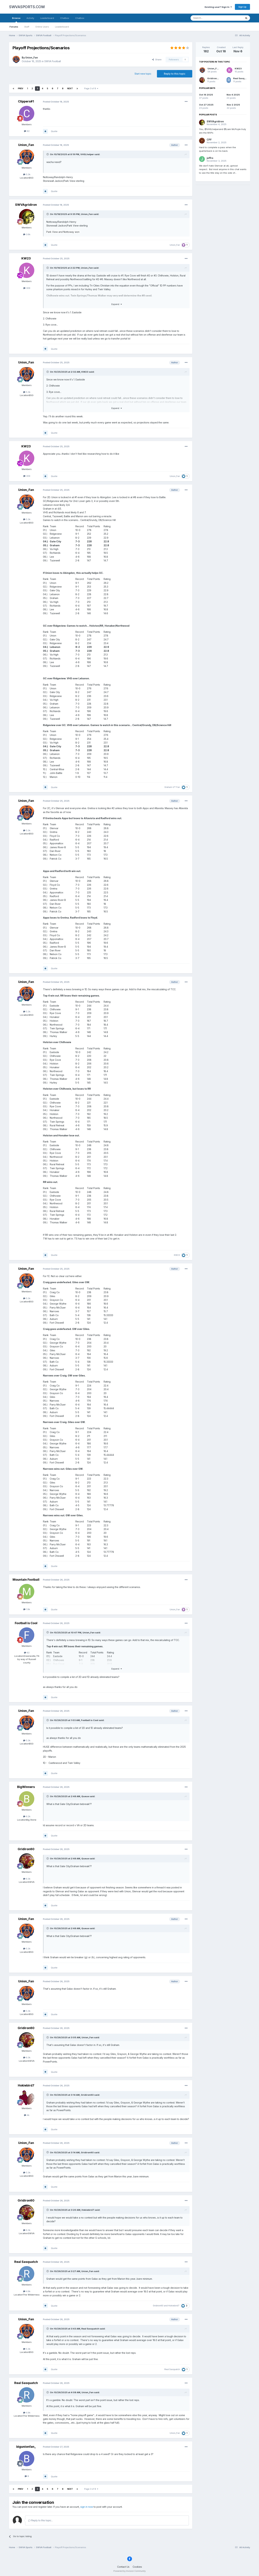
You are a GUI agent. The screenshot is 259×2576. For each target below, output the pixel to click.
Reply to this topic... (40, 2520)
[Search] (208, 18)
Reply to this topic (174, 73)
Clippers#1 (26, 101)
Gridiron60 (26, 1849)
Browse (16, 19)
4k (26, 2115)
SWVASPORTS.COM (26, 7)
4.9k (26, 2291)
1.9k (26, 1609)
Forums (14, 26)
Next (70, 88)
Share (157, 59)
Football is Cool (26, 1623)
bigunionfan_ (26, 2446)
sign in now (86, 2506)
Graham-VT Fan (172, 787)
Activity (30, 18)
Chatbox (64, 18)
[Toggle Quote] (47, 154)
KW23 (26, 258)
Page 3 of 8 (91, 88)
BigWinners (26, 1787)
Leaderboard (62, 26)
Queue (85, 1796)
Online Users (42, 26)
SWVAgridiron (26, 204)
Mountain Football (26, 1579)
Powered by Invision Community (129, 2571)
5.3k (26, 174)
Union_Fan (31, 57)
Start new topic (143, 73)
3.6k (26, 234)
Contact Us (123, 2566)
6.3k (26, 1878)
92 (27, 131)
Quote (54, 131)
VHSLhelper (87, 154)
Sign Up (242, 6)
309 (26, 288)
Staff (26, 26)
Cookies (137, 2566)
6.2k (26, 1816)
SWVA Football (52, 61)
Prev (20, 88)
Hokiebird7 (26, 2085)
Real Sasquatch (26, 2262)
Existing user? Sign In (218, 7)
